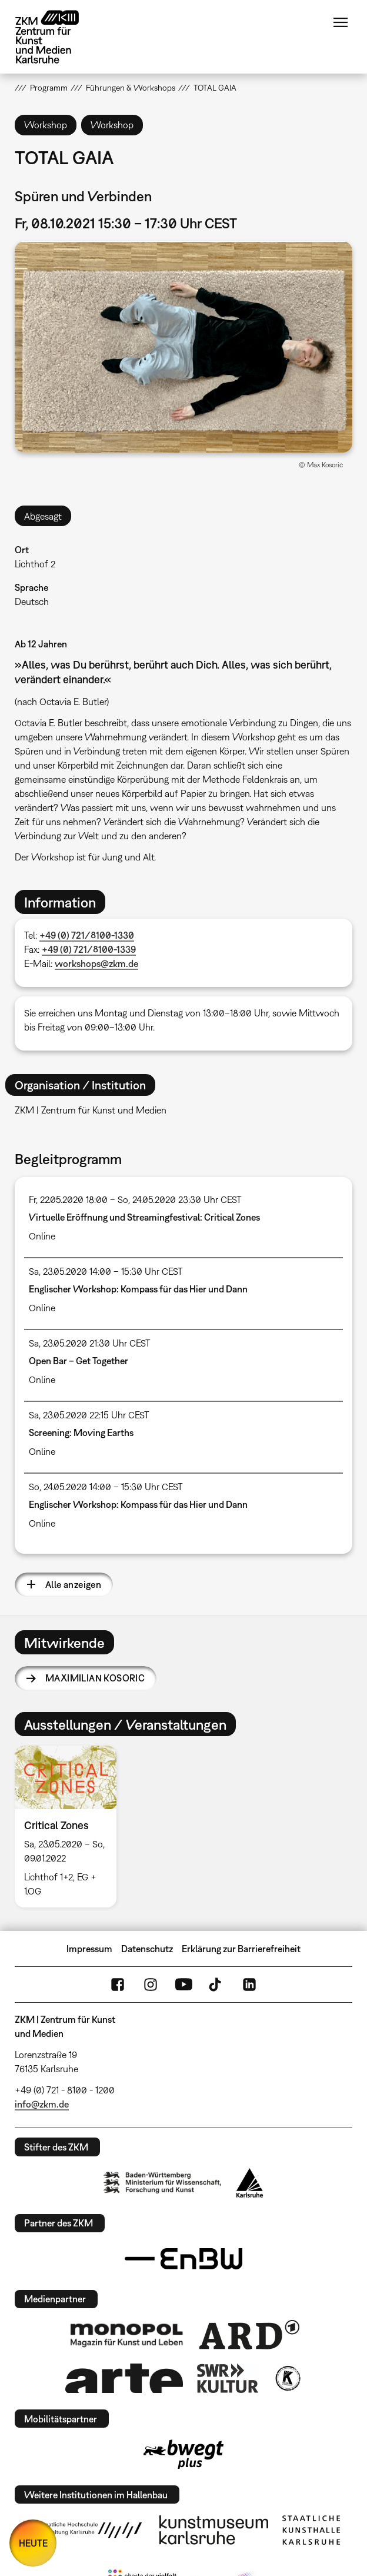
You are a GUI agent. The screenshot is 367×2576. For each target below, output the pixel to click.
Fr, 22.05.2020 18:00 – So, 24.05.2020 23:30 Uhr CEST (135, 1199)
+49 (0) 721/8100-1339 (89, 949)
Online (42, 1236)
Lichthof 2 (35, 564)
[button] (183, 347)
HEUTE (33, 2543)
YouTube (183, 1984)
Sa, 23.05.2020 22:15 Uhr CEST (89, 1415)
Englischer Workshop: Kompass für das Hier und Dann (138, 1289)
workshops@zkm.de (96, 963)
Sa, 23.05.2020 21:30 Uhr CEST (90, 1343)
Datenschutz (147, 1948)
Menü (340, 22)
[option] (70, 1826)
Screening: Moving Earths (81, 1432)
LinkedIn (249, 1984)
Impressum (89, 1948)
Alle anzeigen (73, 1584)
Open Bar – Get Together (78, 1360)
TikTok (216, 1984)
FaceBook (117, 1984)
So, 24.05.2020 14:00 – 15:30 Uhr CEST (106, 1486)
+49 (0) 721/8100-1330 (86, 935)
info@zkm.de (42, 2104)
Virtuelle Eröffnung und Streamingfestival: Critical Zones (144, 1217)
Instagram (150, 1984)
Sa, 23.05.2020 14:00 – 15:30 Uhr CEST (106, 1271)
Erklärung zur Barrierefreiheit (241, 1948)
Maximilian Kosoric (95, 1678)
